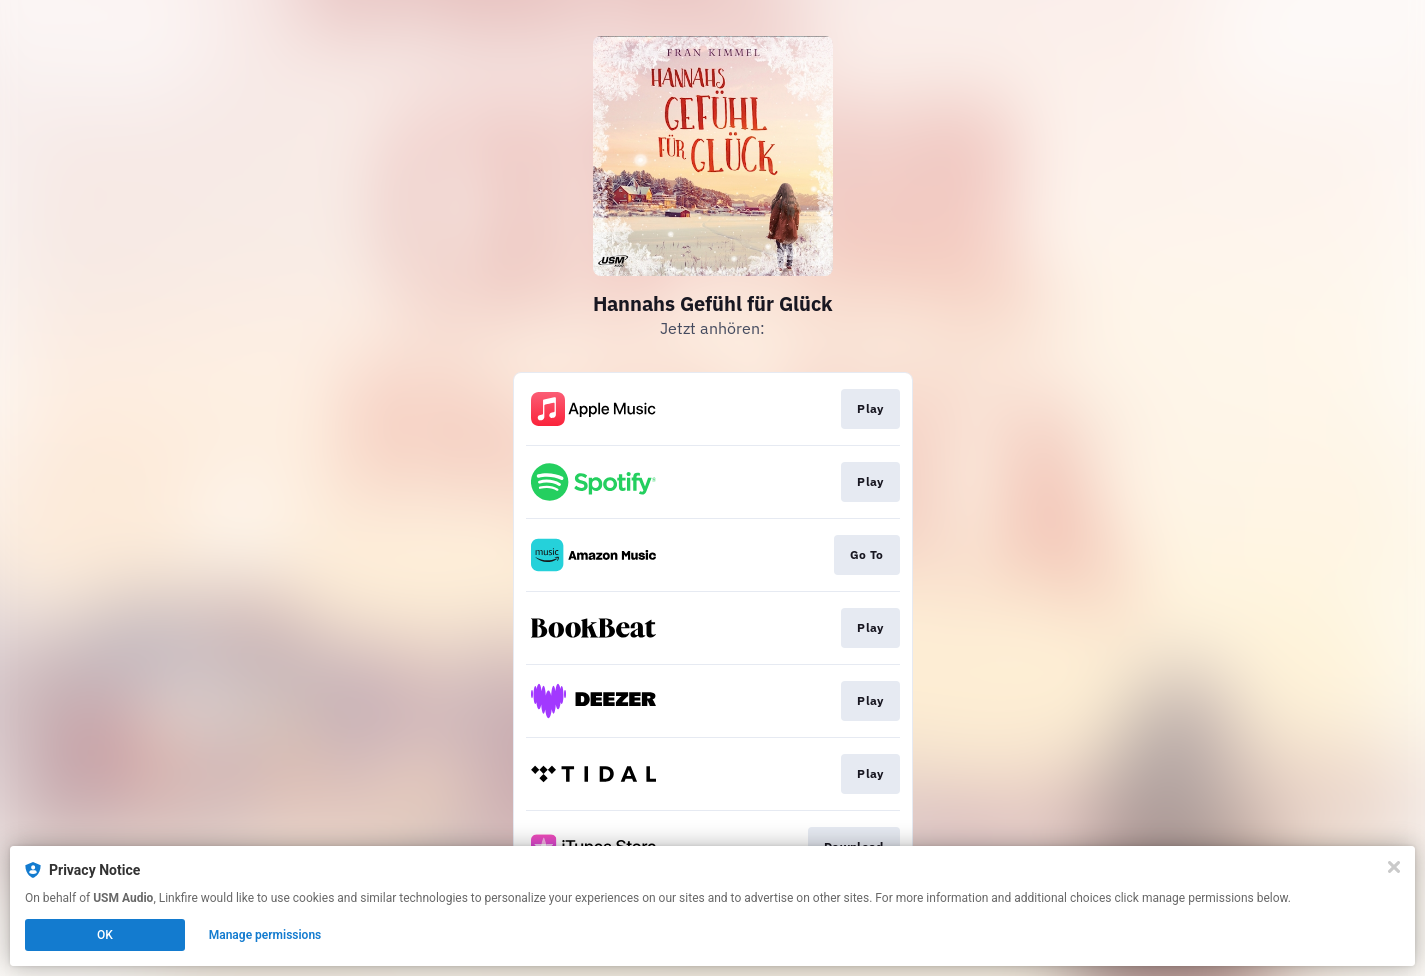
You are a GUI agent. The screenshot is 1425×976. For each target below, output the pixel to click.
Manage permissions (265, 935)
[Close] (1394, 867)
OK (105, 935)
